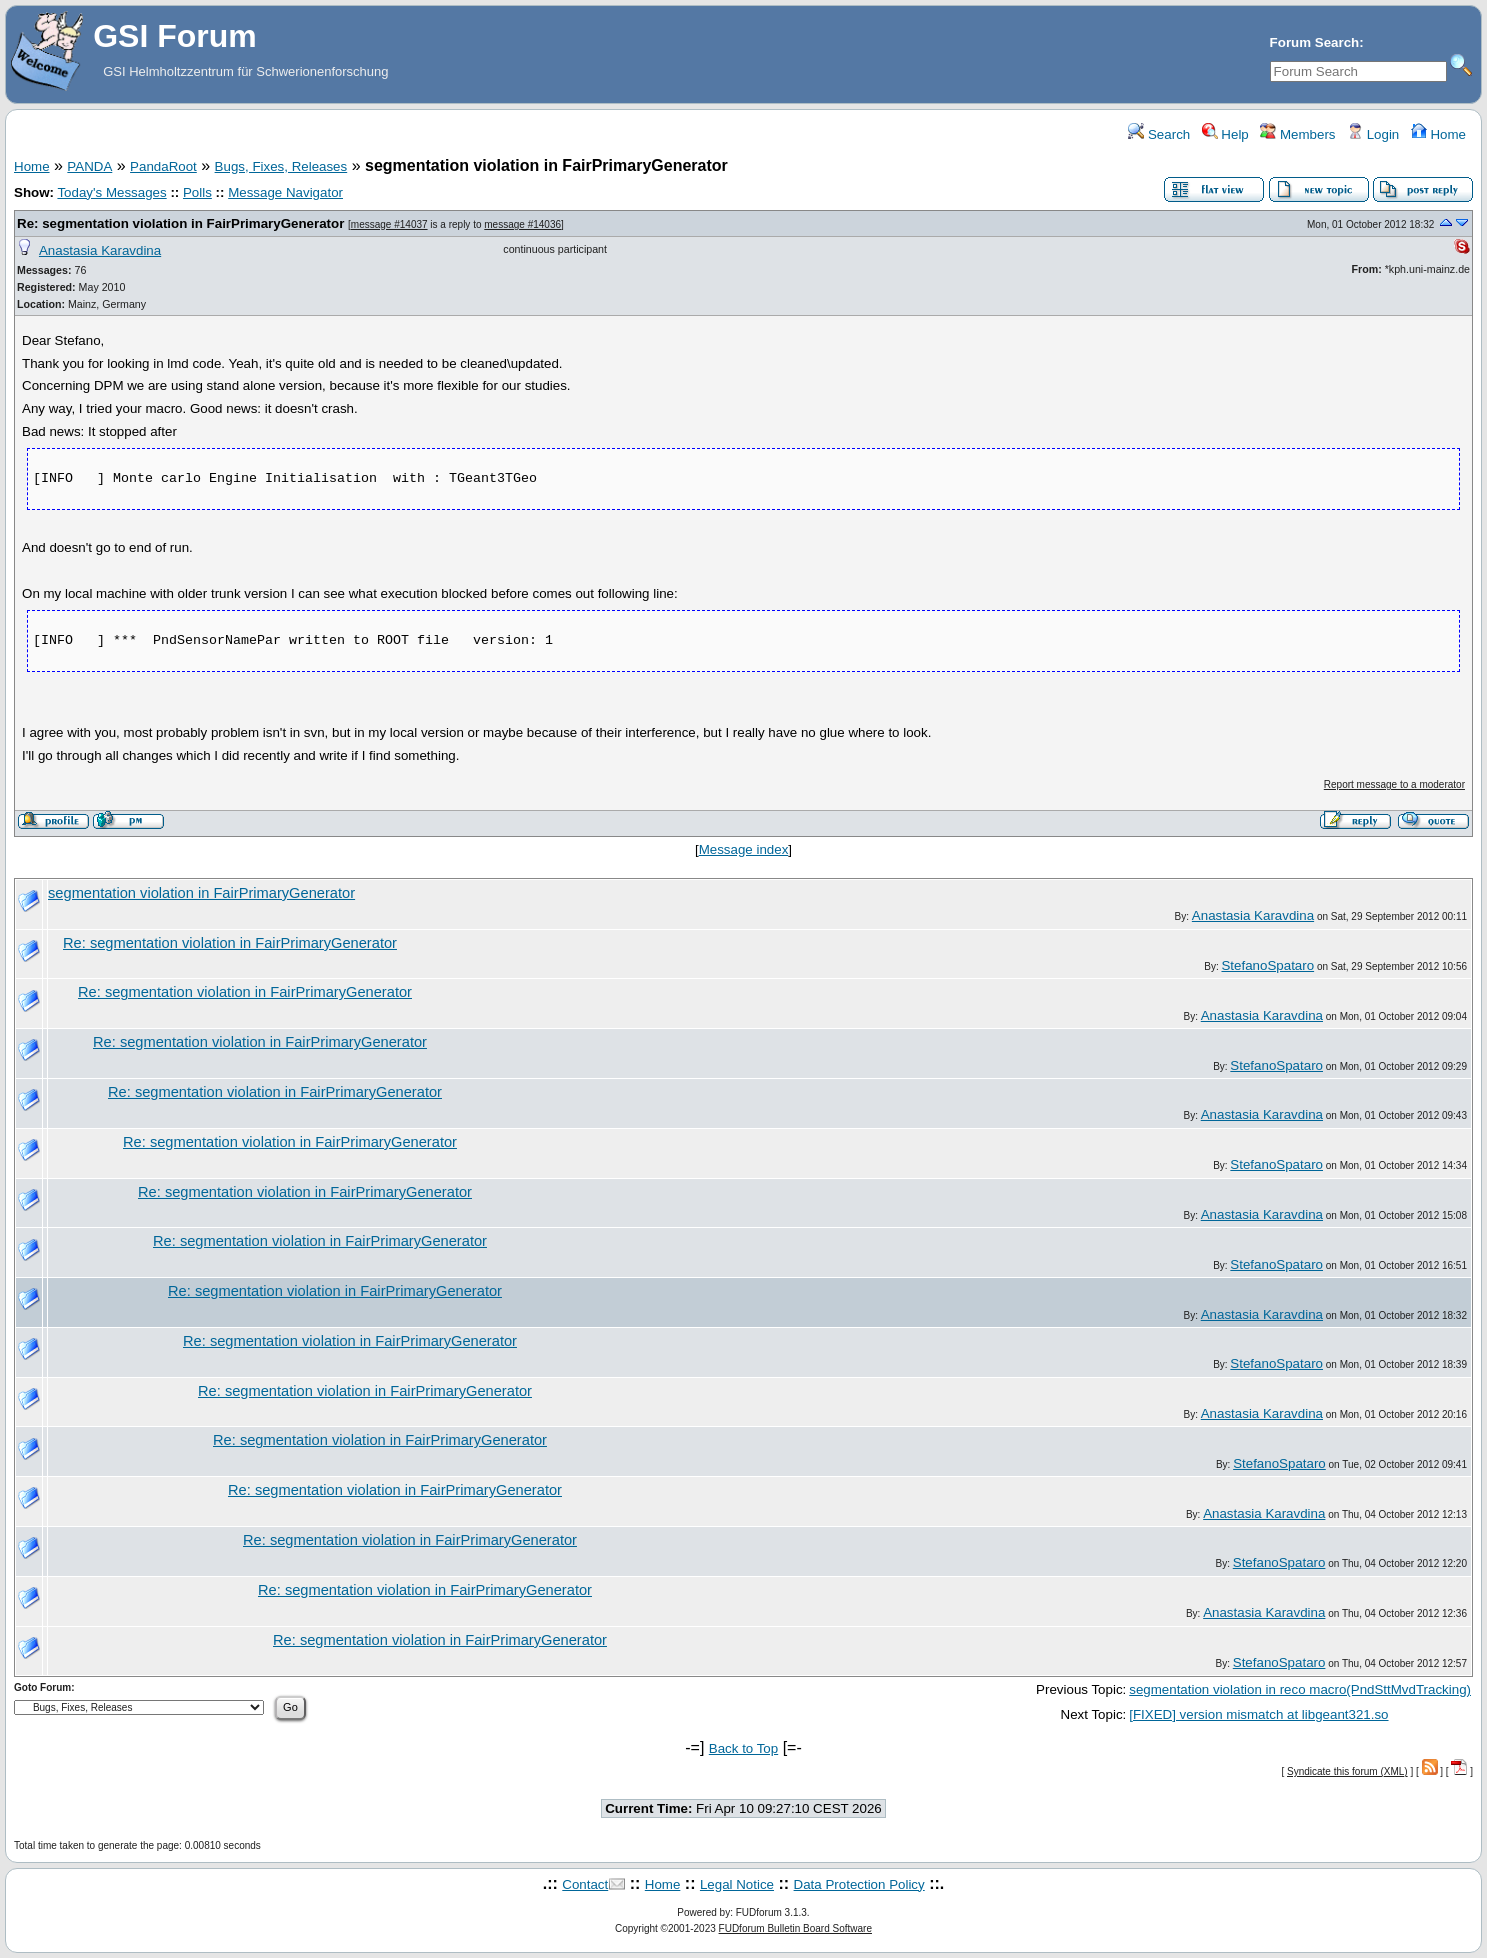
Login (1373, 134)
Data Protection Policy (859, 1884)
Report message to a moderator (1394, 784)
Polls (197, 192)
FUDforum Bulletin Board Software (795, 1928)
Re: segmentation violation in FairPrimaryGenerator (180, 223)
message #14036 (522, 224)
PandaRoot (163, 166)
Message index (744, 849)
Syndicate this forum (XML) (1347, 1771)
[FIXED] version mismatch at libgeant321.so (1258, 1714)
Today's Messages (111, 192)
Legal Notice (737, 1884)
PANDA (89, 166)
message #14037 (389, 224)
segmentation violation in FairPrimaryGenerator (201, 893)
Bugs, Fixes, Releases (281, 166)
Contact (585, 1884)
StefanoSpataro (1267, 965)
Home (1438, 134)
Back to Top (743, 1748)
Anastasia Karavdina (100, 250)
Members (1297, 134)
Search (1159, 134)
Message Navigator (285, 192)
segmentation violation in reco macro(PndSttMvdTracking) (1300, 1689)
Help (1225, 134)
